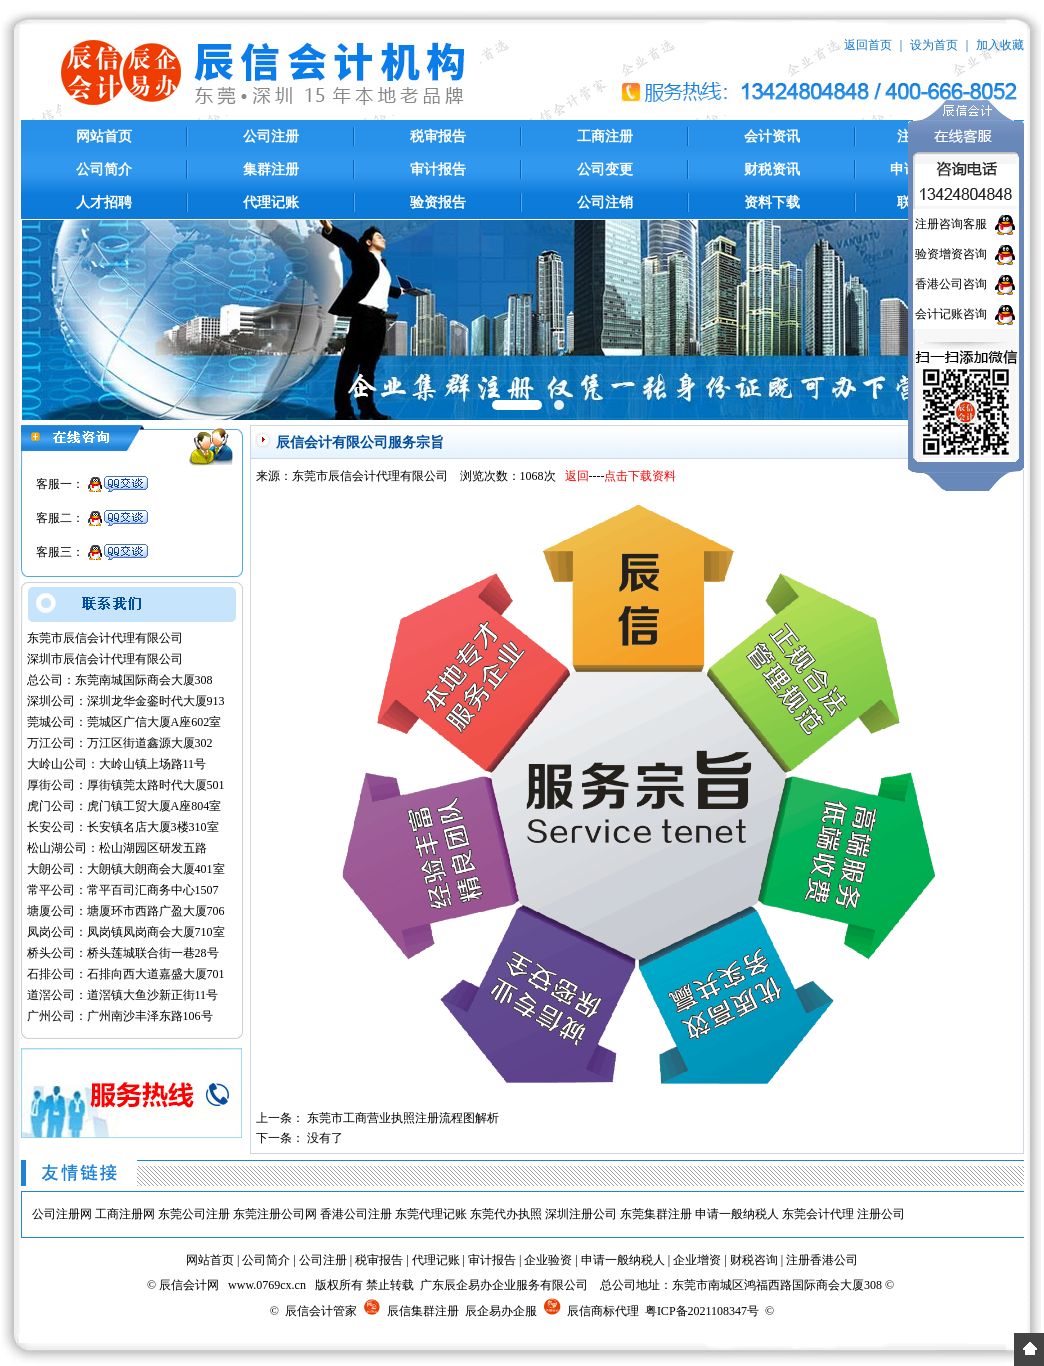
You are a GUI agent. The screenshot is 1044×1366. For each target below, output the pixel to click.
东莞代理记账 (431, 1214)
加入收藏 (1000, 45)
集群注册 (271, 169)
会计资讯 (772, 136)
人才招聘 (104, 202)
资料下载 (772, 202)
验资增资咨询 (951, 254)
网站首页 (104, 136)
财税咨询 (754, 1260)
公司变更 (605, 169)
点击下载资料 (640, 476)
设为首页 (934, 45)
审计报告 (438, 169)
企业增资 (697, 1260)
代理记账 (271, 202)
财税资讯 (772, 169)
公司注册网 (62, 1214)
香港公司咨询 (951, 284)
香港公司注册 (356, 1214)
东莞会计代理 (818, 1214)
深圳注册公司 (581, 1214)
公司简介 (104, 169)
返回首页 (868, 45)
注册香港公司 (822, 1260)
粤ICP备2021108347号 (702, 1311)
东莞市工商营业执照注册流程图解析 (403, 1118)
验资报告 (438, 202)
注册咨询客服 (951, 224)
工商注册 (605, 136)
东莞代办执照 (506, 1214)
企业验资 (548, 1260)
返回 (577, 476)
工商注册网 (125, 1214)
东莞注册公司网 (275, 1214)
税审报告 (438, 136)
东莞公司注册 (194, 1214)
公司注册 (271, 136)
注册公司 (881, 1214)
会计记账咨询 (951, 314)
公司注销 (605, 202)
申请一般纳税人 (737, 1214)
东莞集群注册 (656, 1214)
